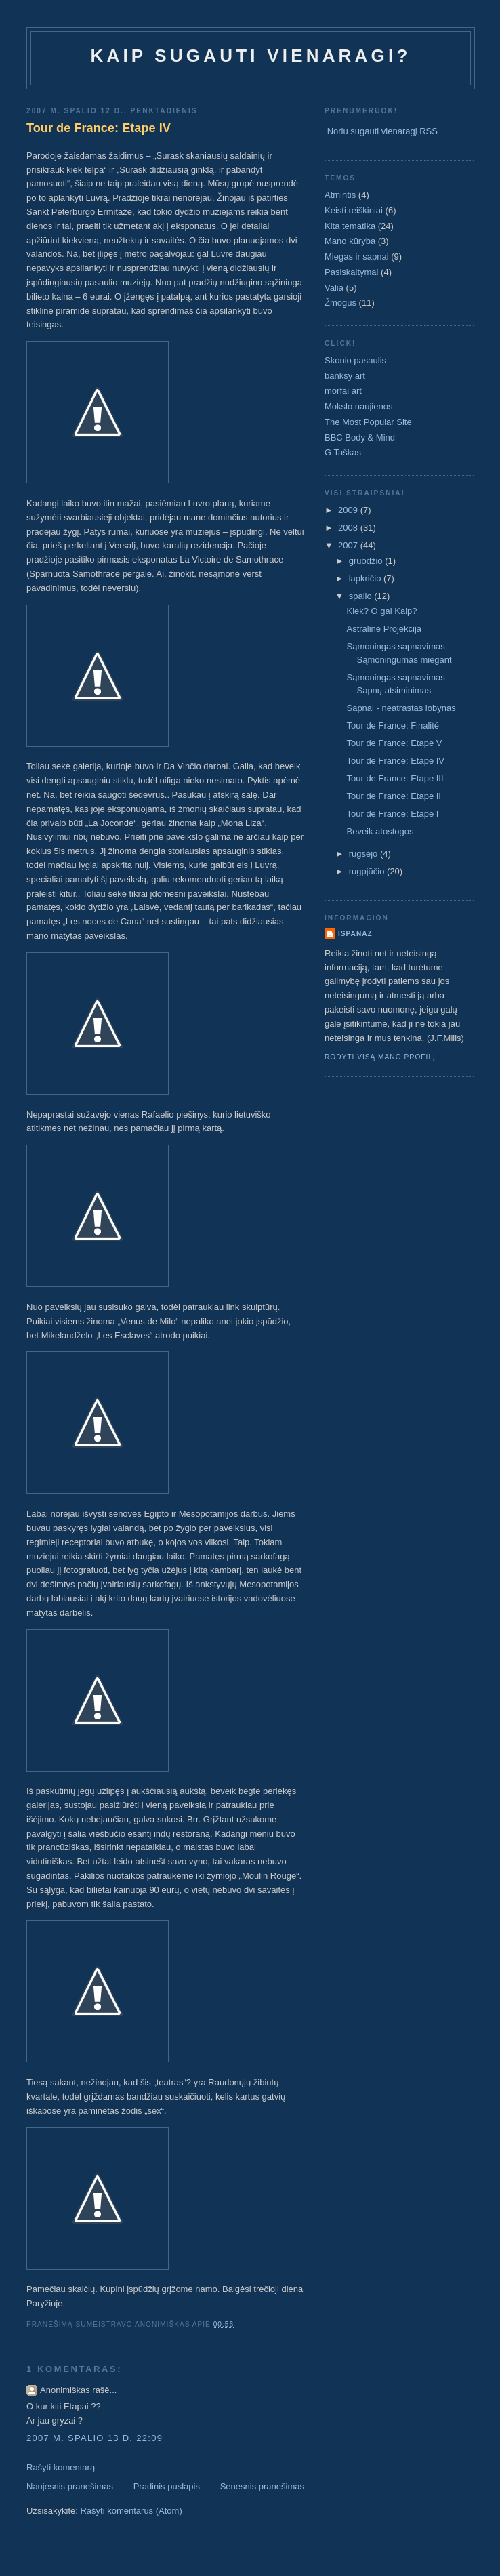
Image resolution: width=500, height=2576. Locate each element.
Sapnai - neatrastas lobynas (400, 708)
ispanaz (355, 933)
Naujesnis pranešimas (69, 2486)
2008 (349, 528)
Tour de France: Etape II (393, 796)
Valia (334, 288)
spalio (362, 596)
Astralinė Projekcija (383, 628)
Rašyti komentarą (60, 2467)
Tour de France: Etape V (394, 743)
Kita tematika (350, 226)
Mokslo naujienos (358, 406)
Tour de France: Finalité (392, 725)
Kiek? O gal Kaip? (381, 611)
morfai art (343, 391)
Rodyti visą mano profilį (380, 1057)
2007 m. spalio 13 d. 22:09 (94, 2438)
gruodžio (367, 561)
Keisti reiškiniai (354, 210)
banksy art (345, 376)
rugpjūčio (368, 871)
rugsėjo (364, 854)
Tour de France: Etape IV (98, 128)
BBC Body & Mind (360, 437)
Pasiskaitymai (351, 272)
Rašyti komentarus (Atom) (131, 2511)
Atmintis (340, 195)
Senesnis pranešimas (262, 2486)
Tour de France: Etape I (392, 814)
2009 (349, 510)
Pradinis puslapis (166, 2486)
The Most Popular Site (368, 422)
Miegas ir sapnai (357, 256)
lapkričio (366, 578)
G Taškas (343, 452)
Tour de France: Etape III (394, 778)
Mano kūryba (350, 241)
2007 (349, 545)
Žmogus (340, 303)
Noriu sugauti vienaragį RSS (382, 131)
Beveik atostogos (379, 831)
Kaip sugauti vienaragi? (250, 55)
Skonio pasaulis (355, 360)
